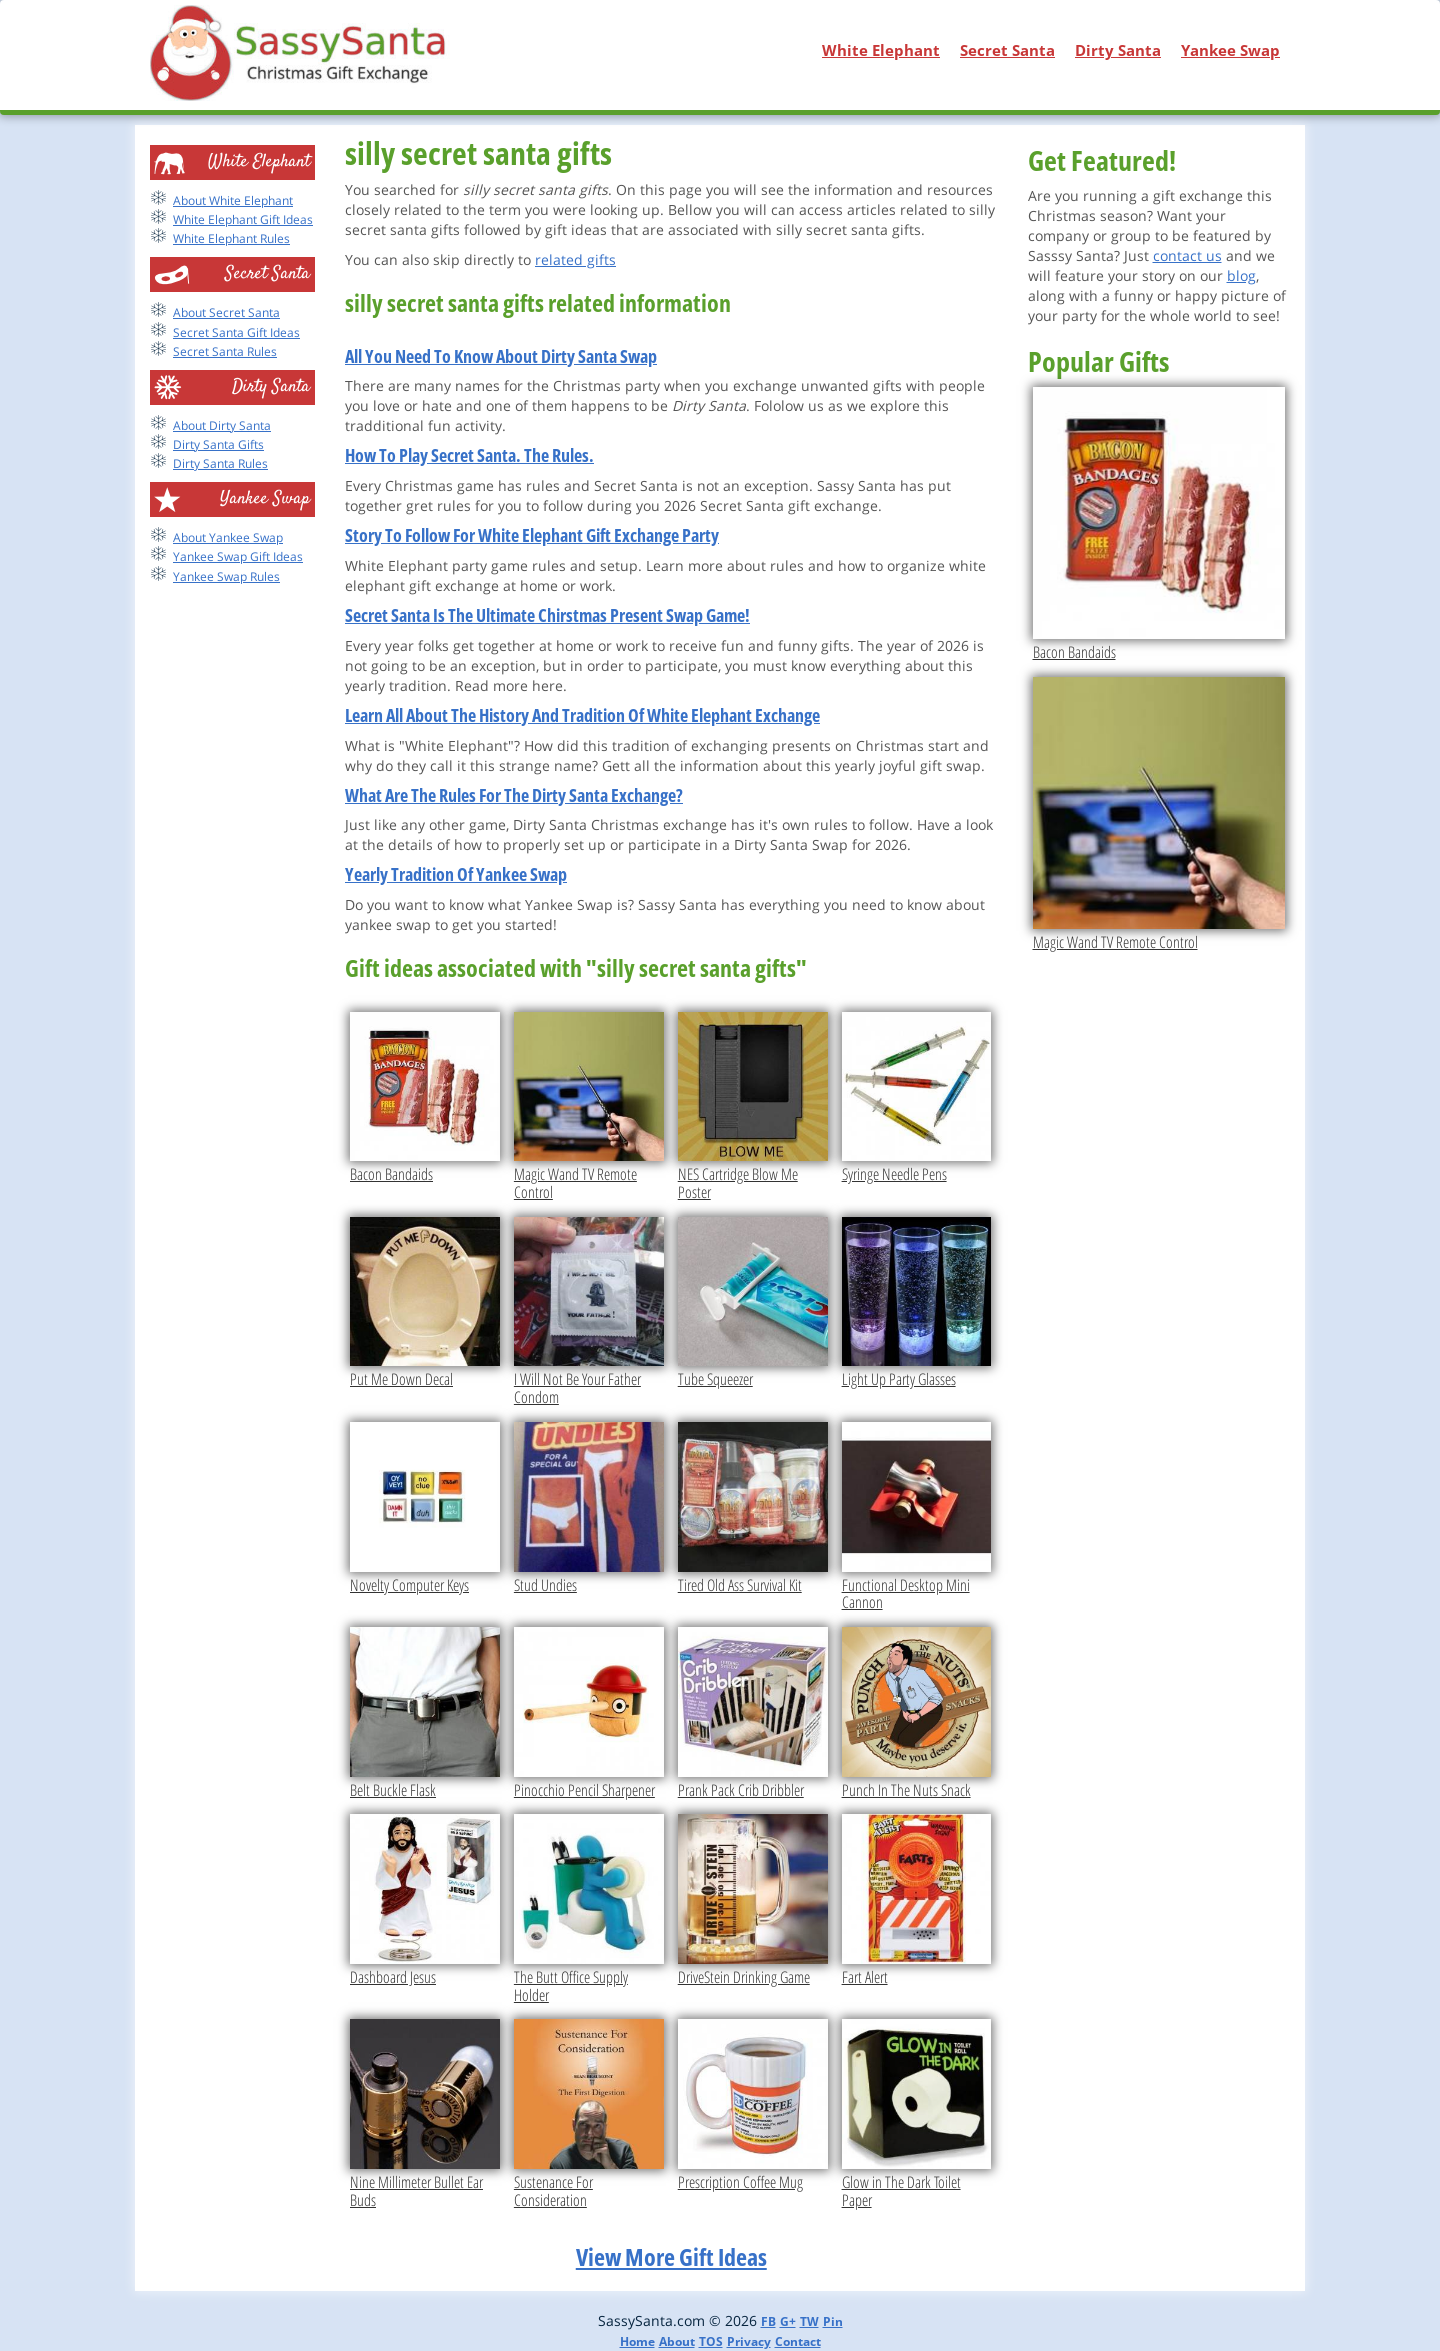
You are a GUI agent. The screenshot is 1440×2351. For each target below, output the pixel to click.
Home (637, 2341)
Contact (798, 2341)
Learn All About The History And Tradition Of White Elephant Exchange (582, 715)
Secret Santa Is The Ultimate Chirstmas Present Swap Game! (547, 615)
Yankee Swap (1230, 50)
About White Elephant (233, 200)
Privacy (749, 2341)
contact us (1187, 255)
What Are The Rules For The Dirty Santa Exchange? (514, 795)
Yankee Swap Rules (226, 576)
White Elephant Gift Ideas (243, 219)
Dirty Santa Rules (220, 463)
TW (809, 2321)
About (677, 2341)
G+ (788, 2321)
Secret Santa (1007, 50)
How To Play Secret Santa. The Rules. (469, 455)
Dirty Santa (1118, 50)
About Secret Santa (226, 312)
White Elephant (881, 50)
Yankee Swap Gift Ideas (238, 556)
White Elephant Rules (231, 238)
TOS (711, 2341)
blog (1241, 275)
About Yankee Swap (228, 537)
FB (768, 2321)
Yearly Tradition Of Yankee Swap (456, 874)
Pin (833, 2321)
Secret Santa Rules (225, 351)
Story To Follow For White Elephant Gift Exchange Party (532, 535)
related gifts (575, 259)
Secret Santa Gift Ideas (236, 332)
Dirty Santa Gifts (218, 444)
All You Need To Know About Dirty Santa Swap (501, 356)
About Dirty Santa (222, 425)
